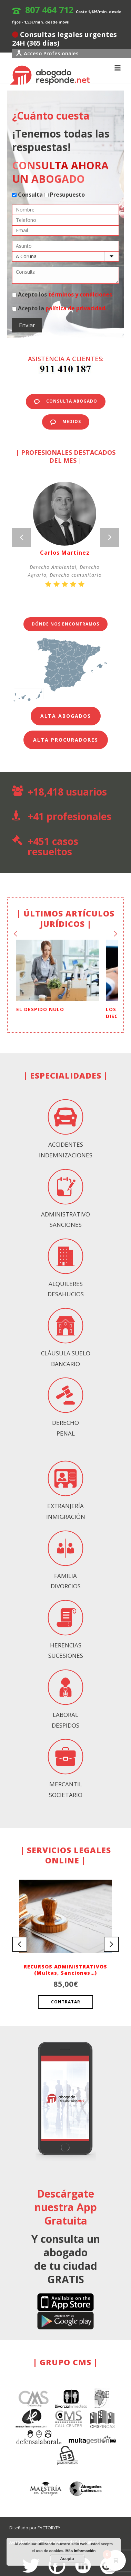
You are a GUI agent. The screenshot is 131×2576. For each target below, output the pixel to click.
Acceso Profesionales (47, 53)
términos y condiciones (80, 294)
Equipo (88, 2530)
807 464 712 (49, 10)
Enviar (27, 325)
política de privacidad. (76, 308)
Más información (80, 2551)
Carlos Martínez (65, 552)
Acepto (67, 2558)
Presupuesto (64, 194)
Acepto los (62, 294)
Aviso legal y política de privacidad (43, 2530)
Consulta (27, 194)
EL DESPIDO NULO (40, 998)
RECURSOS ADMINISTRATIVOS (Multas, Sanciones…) (65, 1959)
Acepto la (59, 308)
